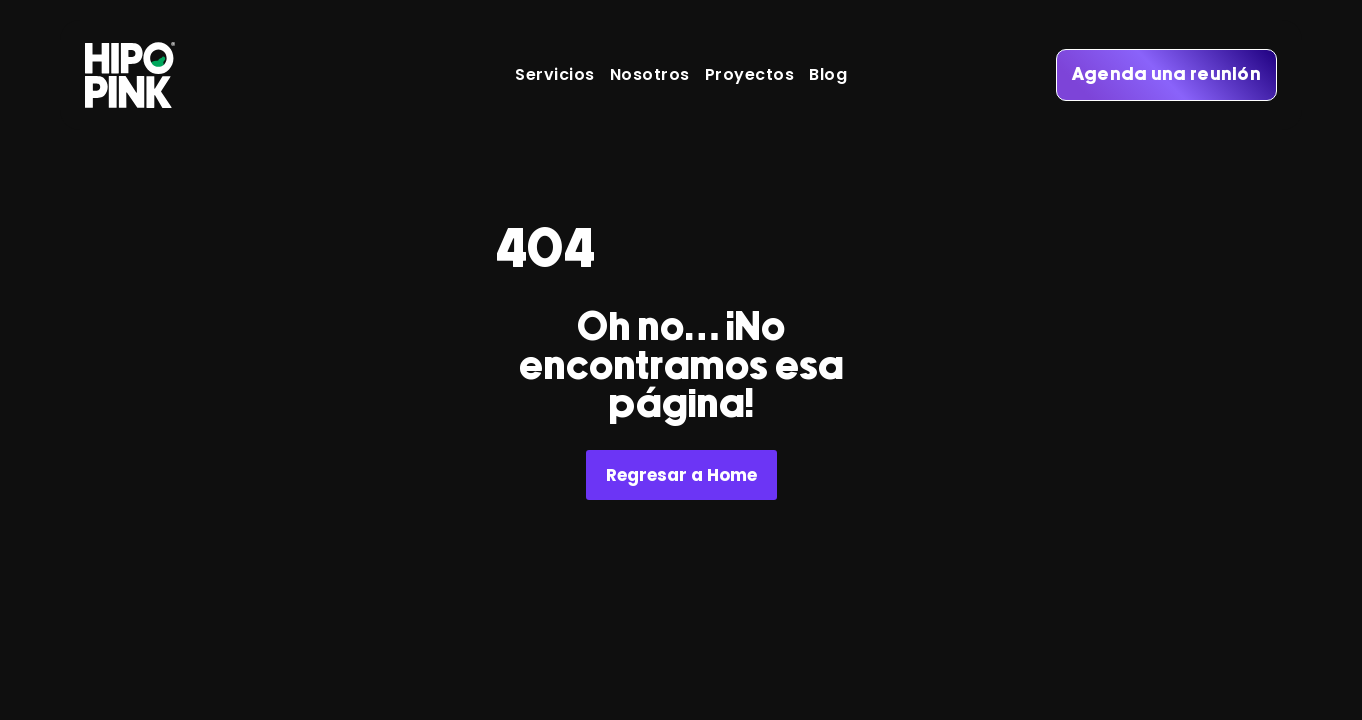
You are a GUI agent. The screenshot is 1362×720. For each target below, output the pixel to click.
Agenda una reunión (1166, 75)
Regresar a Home (681, 475)
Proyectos (750, 75)
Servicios (555, 75)
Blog (828, 75)
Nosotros (650, 75)
